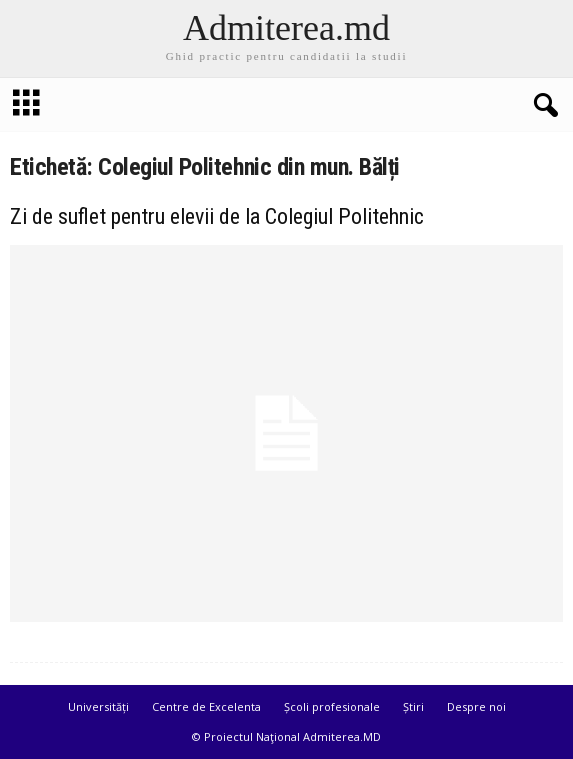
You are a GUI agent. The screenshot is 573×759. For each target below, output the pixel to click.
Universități (98, 706)
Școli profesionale (332, 706)
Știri (413, 706)
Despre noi (476, 706)
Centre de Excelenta (206, 706)
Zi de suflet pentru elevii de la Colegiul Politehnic (217, 216)
